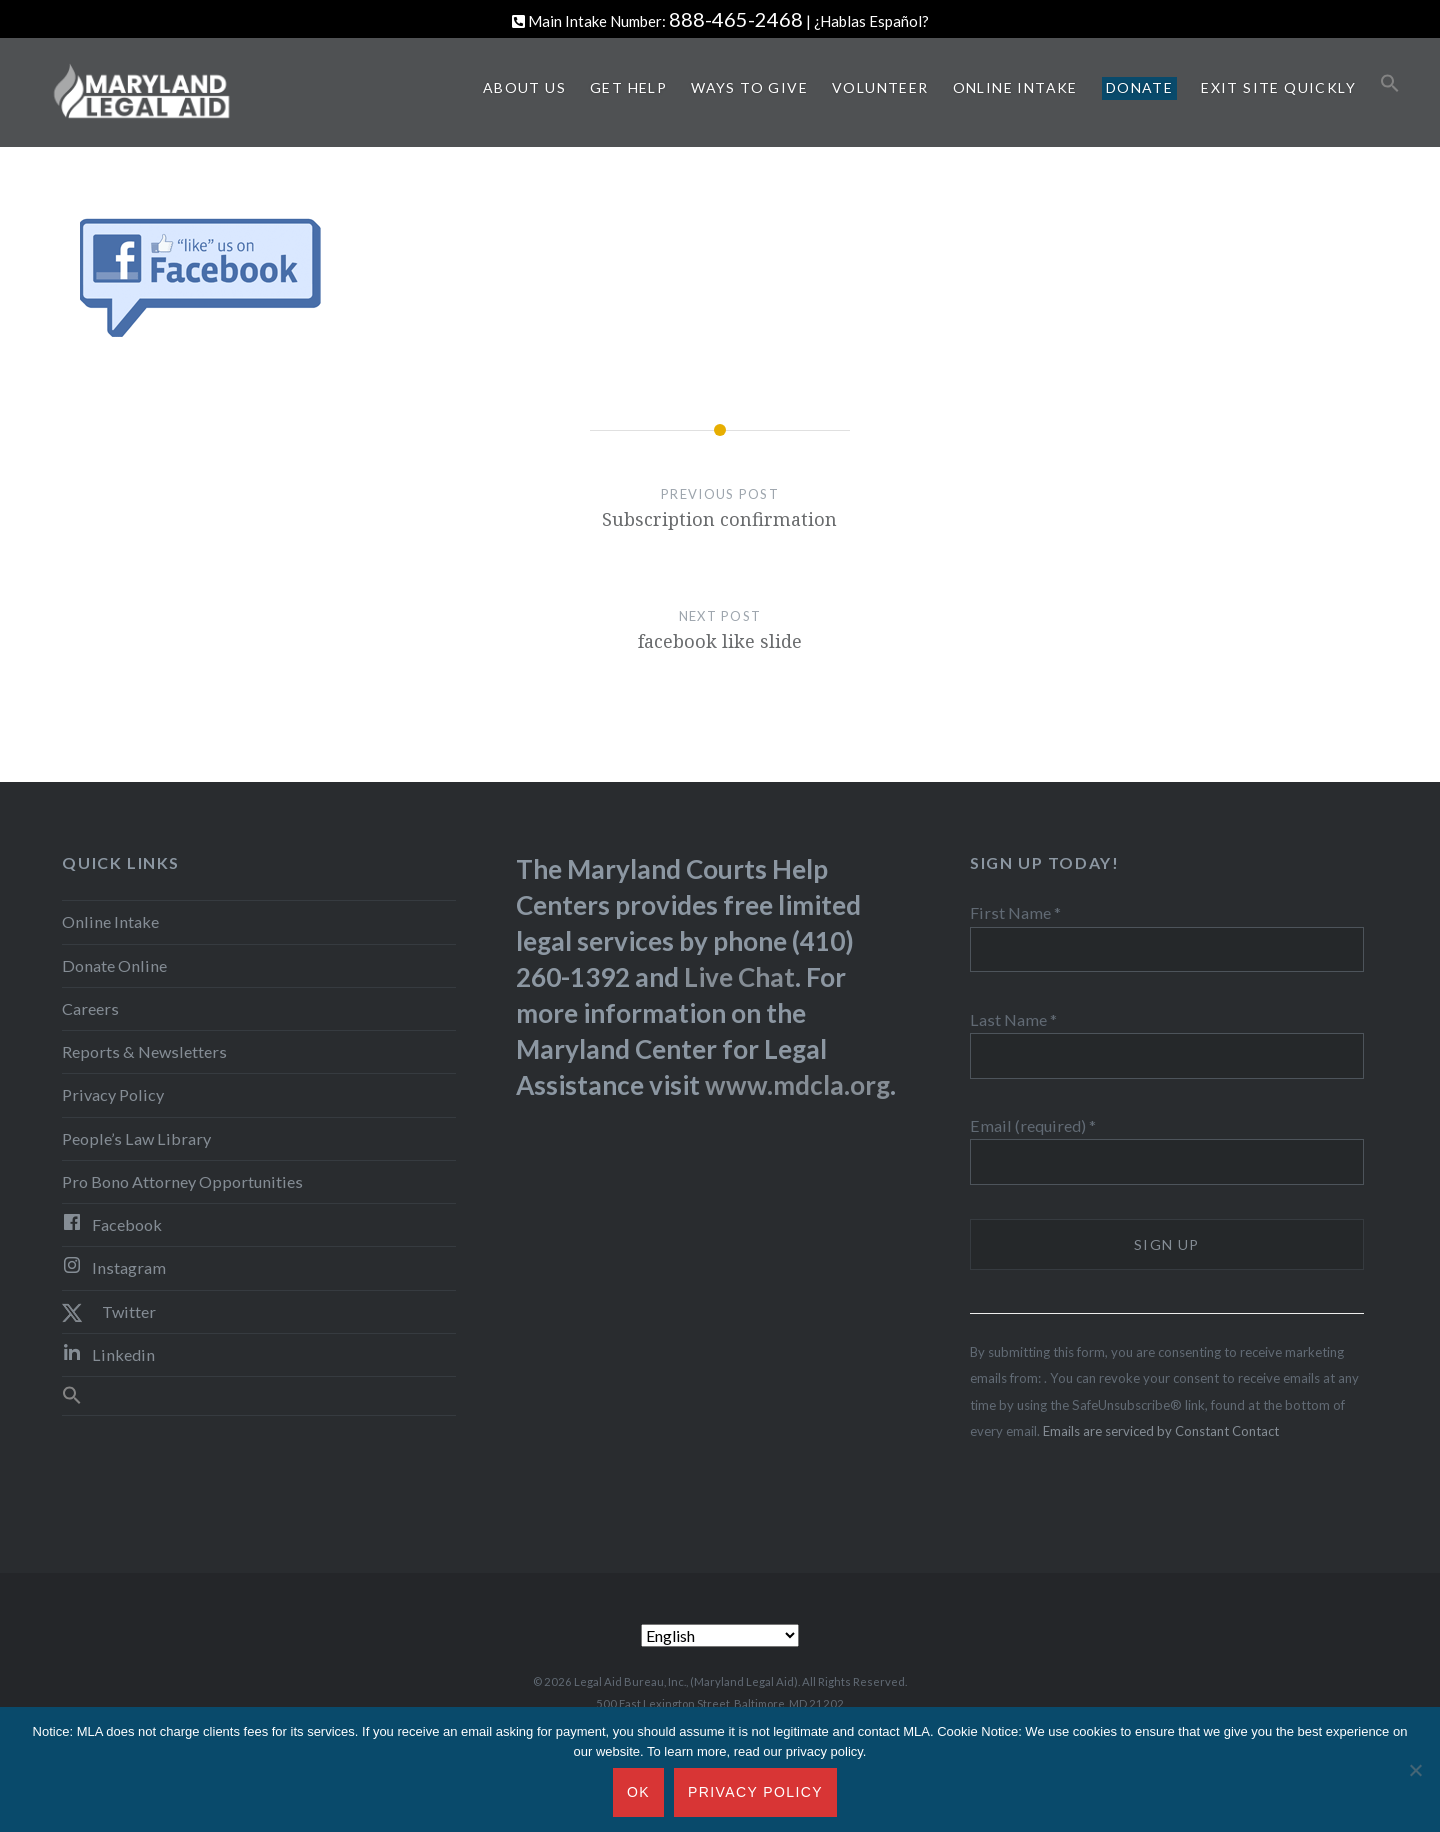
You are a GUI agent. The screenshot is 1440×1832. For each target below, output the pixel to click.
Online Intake (1015, 87)
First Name (1015, 912)
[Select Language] (720, 1635)
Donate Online (114, 965)
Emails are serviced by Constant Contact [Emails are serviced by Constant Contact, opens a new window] (1161, 1431)
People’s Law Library (136, 1138)
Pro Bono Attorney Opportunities (182, 1181)
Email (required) (1033, 1125)
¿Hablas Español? (871, 21)
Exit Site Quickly (1278, 87)
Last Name (1013, 1019)
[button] (1390, 84)
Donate (1139, 87)
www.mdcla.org (797, 1085)
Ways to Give (749, 87)
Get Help (628, 87)
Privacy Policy (113, 1094)
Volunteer (880, 87)
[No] (1415, 1770)
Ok (638, 1792)
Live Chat (739, 977)
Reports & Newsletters (144, 1051)
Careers (90, 1008)
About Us (524, 87)
